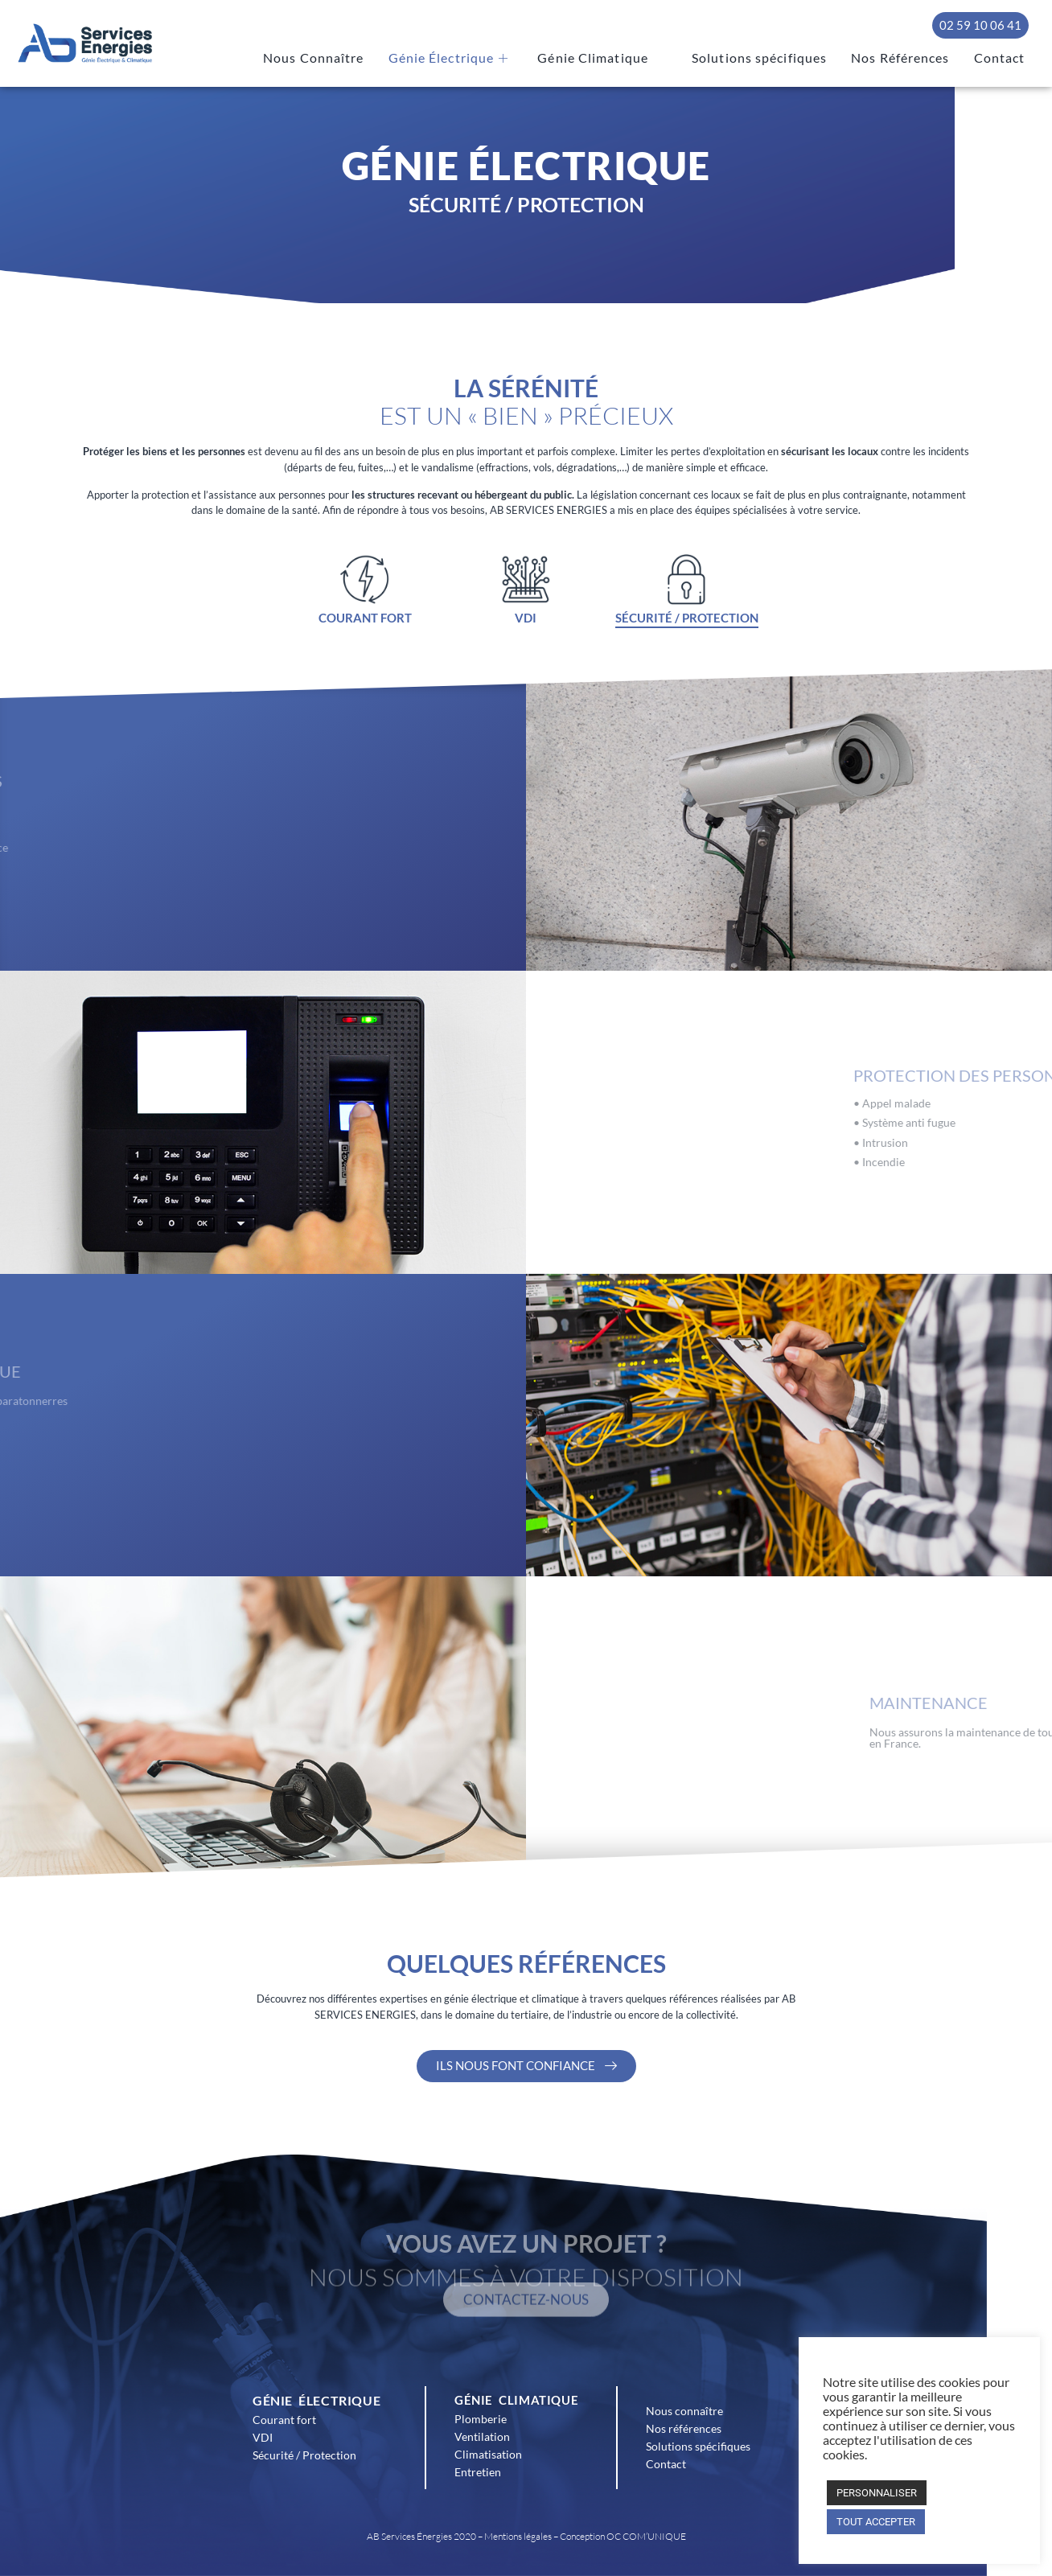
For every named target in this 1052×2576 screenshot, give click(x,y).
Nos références (683, 2428)
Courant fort (284, 2419)
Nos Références (909, 59)
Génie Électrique (487, 59)
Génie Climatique (629, 59)
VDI (263, 2437)
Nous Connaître (360, 59)
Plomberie (480, 2419)
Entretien (477, 2472)
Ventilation (482, 2436)
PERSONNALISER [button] (876, 2493)
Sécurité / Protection (304, 2455)
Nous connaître (684, 2411)
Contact (1002, 59)
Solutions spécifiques (778, 59)
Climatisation (488, 2454)
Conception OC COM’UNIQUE (623, 2536)
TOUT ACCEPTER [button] (875, 2522)
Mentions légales (518, 2536)
